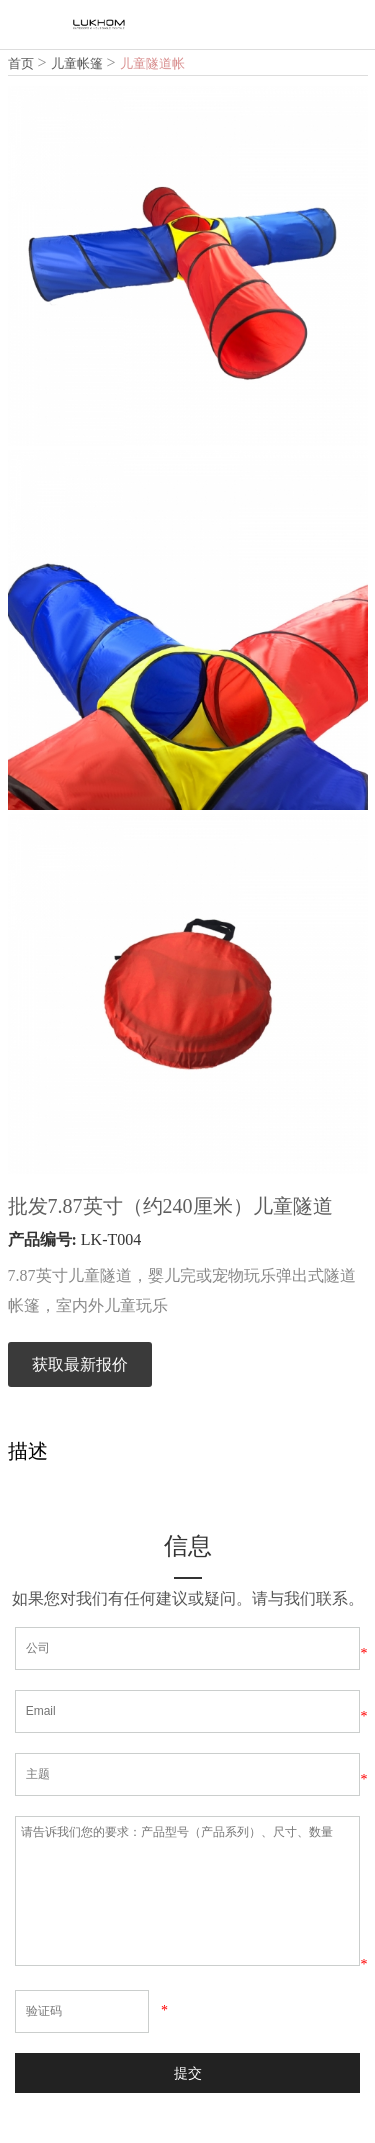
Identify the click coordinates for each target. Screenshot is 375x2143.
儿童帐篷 (77, 63)
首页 (21, 63)
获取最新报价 (80, 1364)
